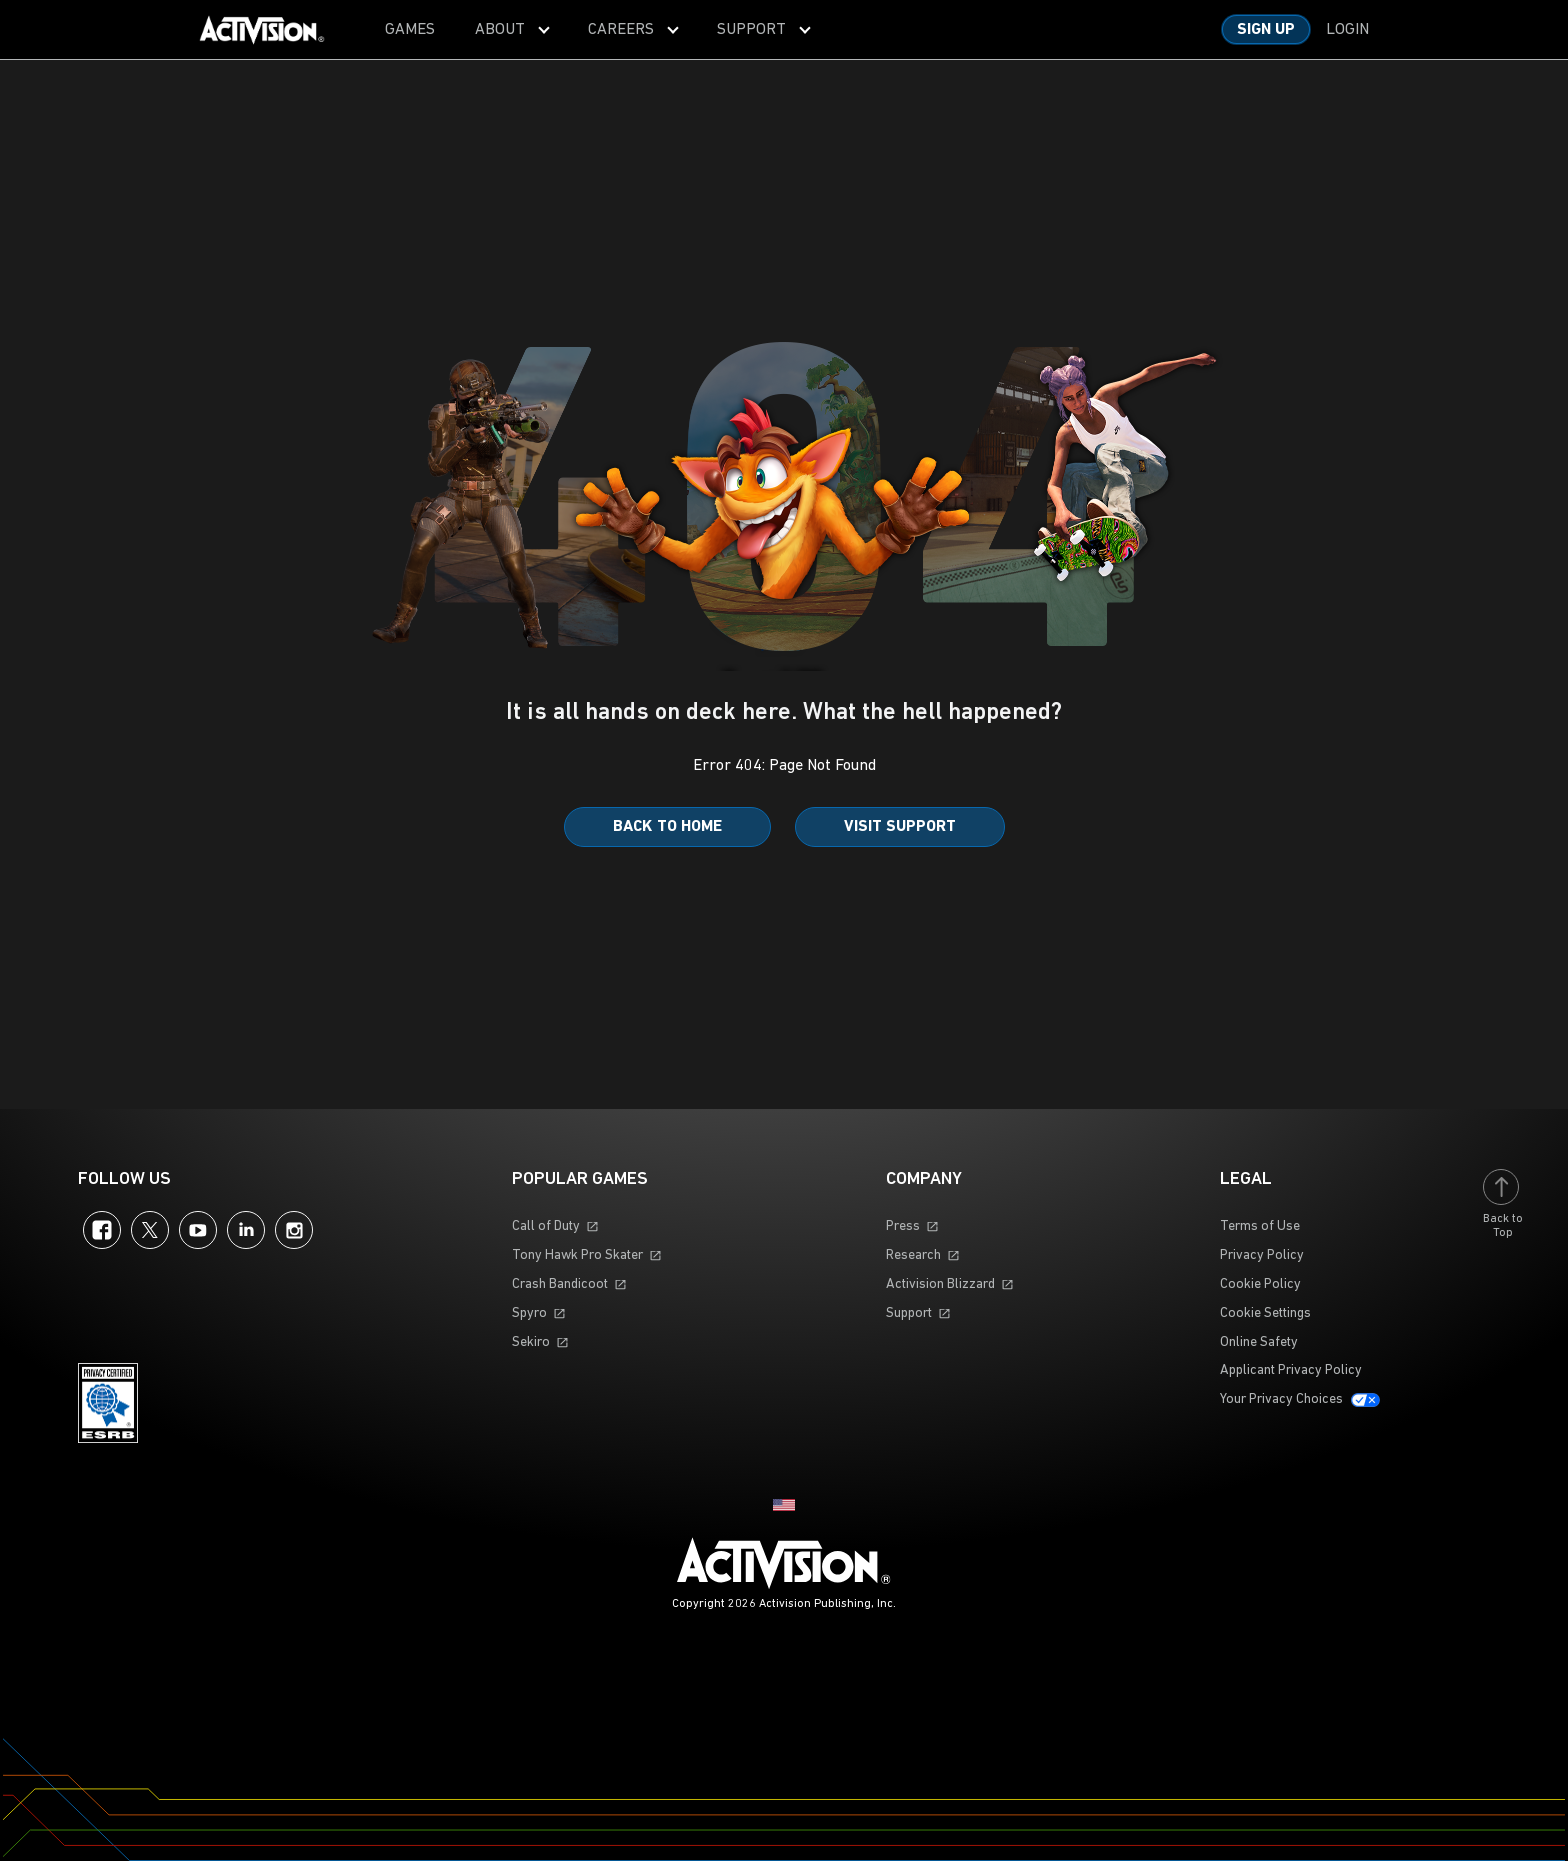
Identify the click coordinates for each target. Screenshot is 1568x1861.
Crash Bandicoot (560, 1284)
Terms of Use (1260, 1226)
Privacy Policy (1262, 1255)
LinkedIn (246, 1230)
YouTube (198, 1230)
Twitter (150, 1230)
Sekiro (531, 1342)
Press (903, 1226)
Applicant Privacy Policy (1291, 1370)
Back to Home (667, 827)
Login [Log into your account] (1347, 30)
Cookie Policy (1260, 1284)
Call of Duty (546, 1226)
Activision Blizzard (940, 1284)
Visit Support (900, 827)
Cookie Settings (1265, 1313)
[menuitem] (410, 29)
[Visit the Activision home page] (262, 30)
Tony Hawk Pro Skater (577, 1255)
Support (909, 1313)
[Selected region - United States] (784, 1505)
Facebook (102, 1230)
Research (913, 1255)
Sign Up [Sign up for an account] (1266, 30)
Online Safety (1259, 1342)
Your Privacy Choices (1281, 1399)
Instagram (294, 1230)
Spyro (529, 1313)
